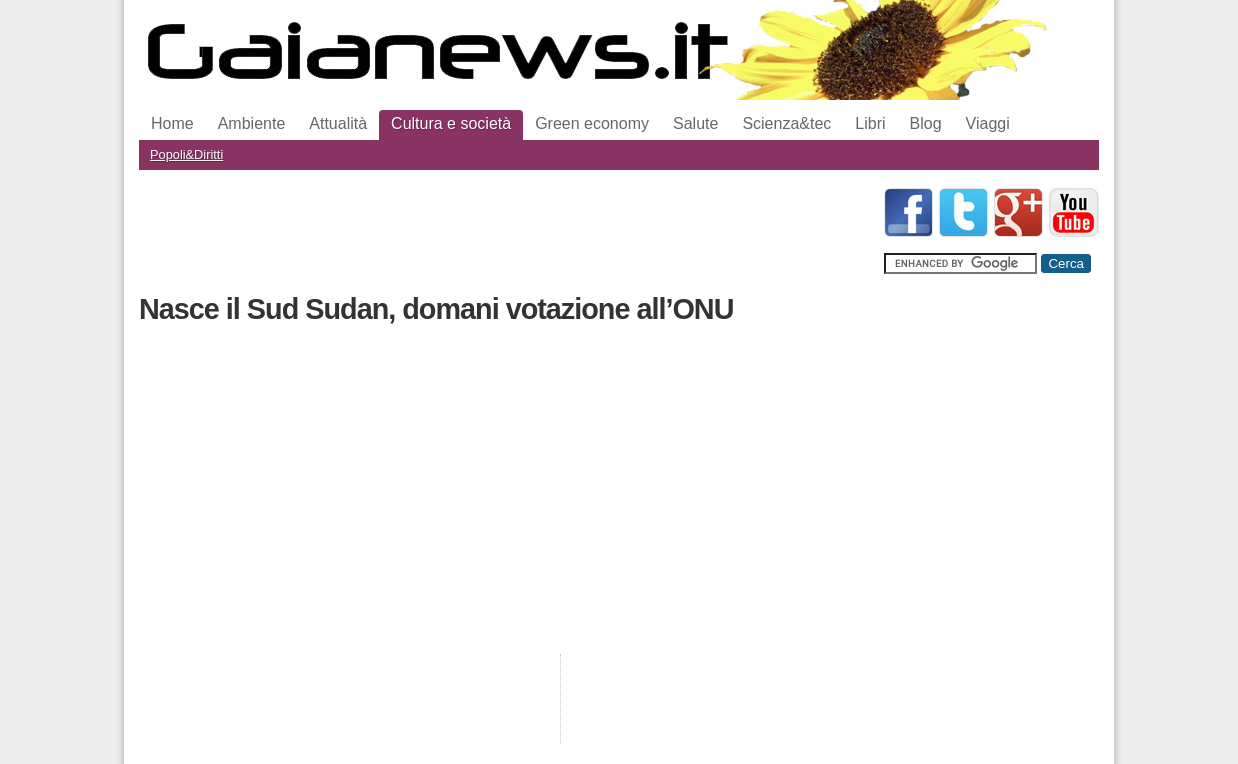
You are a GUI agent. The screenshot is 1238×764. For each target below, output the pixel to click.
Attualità (338, 123)
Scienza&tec (786, 123)
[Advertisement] (503, 233)
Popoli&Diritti (186, 154)
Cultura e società (451, 123)
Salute (695, 123)
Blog (926, 123)
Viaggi (988, 123)
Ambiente (252, 123)
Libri (870, 123)
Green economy (592, 123)
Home (172, 123)
